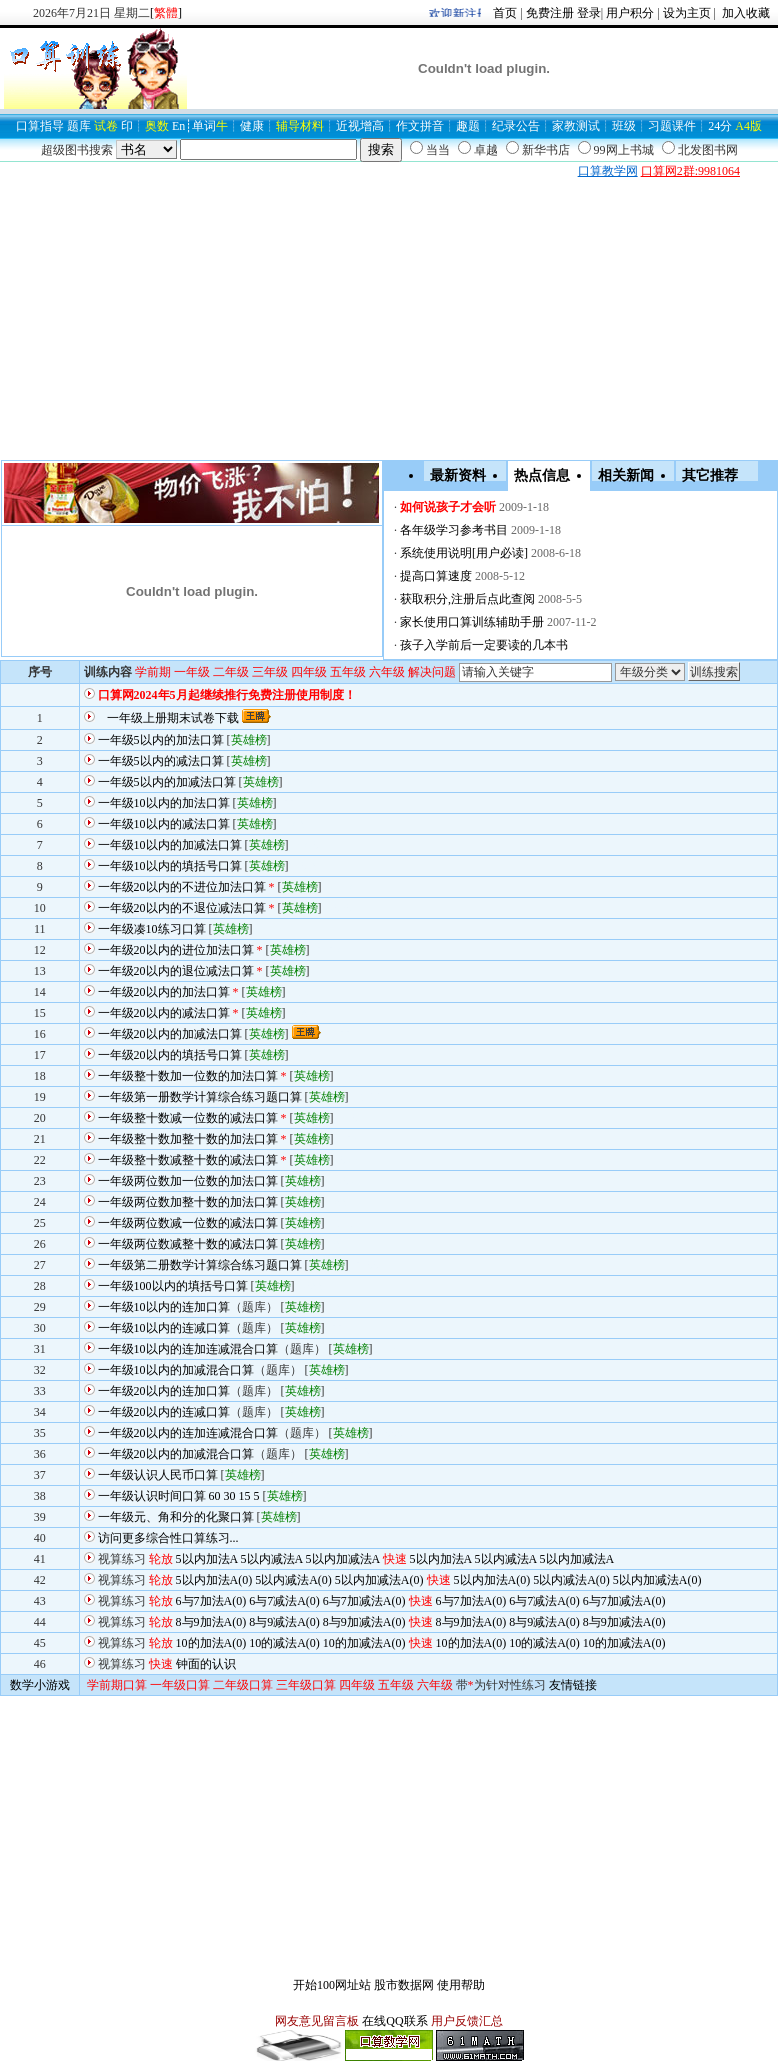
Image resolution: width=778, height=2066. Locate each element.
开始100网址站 (332, 1985)
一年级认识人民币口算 (158, 1475)
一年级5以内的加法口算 (161, 740)
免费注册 (550, 13)
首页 (505, 13)
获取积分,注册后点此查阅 (467, 599)
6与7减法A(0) (284, 1601)
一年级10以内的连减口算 (164, 1328)
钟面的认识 (206, 1664)
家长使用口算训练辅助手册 (472, 622)
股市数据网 (404, 1985)
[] (166, 13)
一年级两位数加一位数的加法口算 (188, 1181)
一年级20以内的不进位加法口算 (182, 887)
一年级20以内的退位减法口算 (176, 971)
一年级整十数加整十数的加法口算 (188, 1139)
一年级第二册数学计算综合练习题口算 (200, 1265)
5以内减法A (272, 1559)
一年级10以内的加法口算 (164, 803)
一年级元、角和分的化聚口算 (176, 1517)
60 (215, 1496)
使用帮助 (461, 1985)
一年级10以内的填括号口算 (170, 866)
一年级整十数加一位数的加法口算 (188, 1076)
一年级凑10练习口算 (152, 929)
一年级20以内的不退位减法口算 (182, 908)
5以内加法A (207, 1559)
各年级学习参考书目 (454, 530)
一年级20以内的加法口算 (164, 992)
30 (230, 1496)
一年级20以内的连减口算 (164, 1412)
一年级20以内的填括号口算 (170, 1055)
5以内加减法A (343, 1559)
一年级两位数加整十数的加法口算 (188, 1202)
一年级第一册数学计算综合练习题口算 (200, 1097)
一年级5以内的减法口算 (161, 761)
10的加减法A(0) (364, 1643)
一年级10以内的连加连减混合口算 (188, 1349)
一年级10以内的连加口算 (164, 1307)
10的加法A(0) (211, 1643)
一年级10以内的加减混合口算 (176, 1370)
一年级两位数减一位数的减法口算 (188, 1223)
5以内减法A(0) (293, 1580)
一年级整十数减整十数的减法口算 (188, 1160)
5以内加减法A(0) (379, 1580)
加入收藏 (744, 13)
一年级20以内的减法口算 (164, 1013)
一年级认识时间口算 (152, 1496)
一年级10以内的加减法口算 (170, 845)
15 (245, 1496)
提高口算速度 (436, 576)
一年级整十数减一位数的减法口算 (188, 1118)
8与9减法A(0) (284, 1622)
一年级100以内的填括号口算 (173, 1286)
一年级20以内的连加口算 (164, 1391)
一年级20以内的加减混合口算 (176, 1454)
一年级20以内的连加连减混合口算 (188, 1433)
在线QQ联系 (394, 2021)
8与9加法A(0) (211, 1622)
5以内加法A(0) (214, 1580)
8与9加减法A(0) (364, 1622)
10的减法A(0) (284, 1643)
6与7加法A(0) (211, 1601)
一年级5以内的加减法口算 (167, 782)
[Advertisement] (234, 171)
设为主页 (687, 13)
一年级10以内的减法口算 (164, 824)
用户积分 (630, 13)
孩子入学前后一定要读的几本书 (484, 645)
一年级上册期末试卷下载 (173, 718)
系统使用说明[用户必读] (464, 553)
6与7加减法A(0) (364, 1601)
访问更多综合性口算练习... (168, 1538)
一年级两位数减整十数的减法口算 (188, 1244)
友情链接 (573, 1685)
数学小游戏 (40, 1685)
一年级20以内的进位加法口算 (176, 950)
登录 (589, 13)
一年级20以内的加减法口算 (170, 1034)
